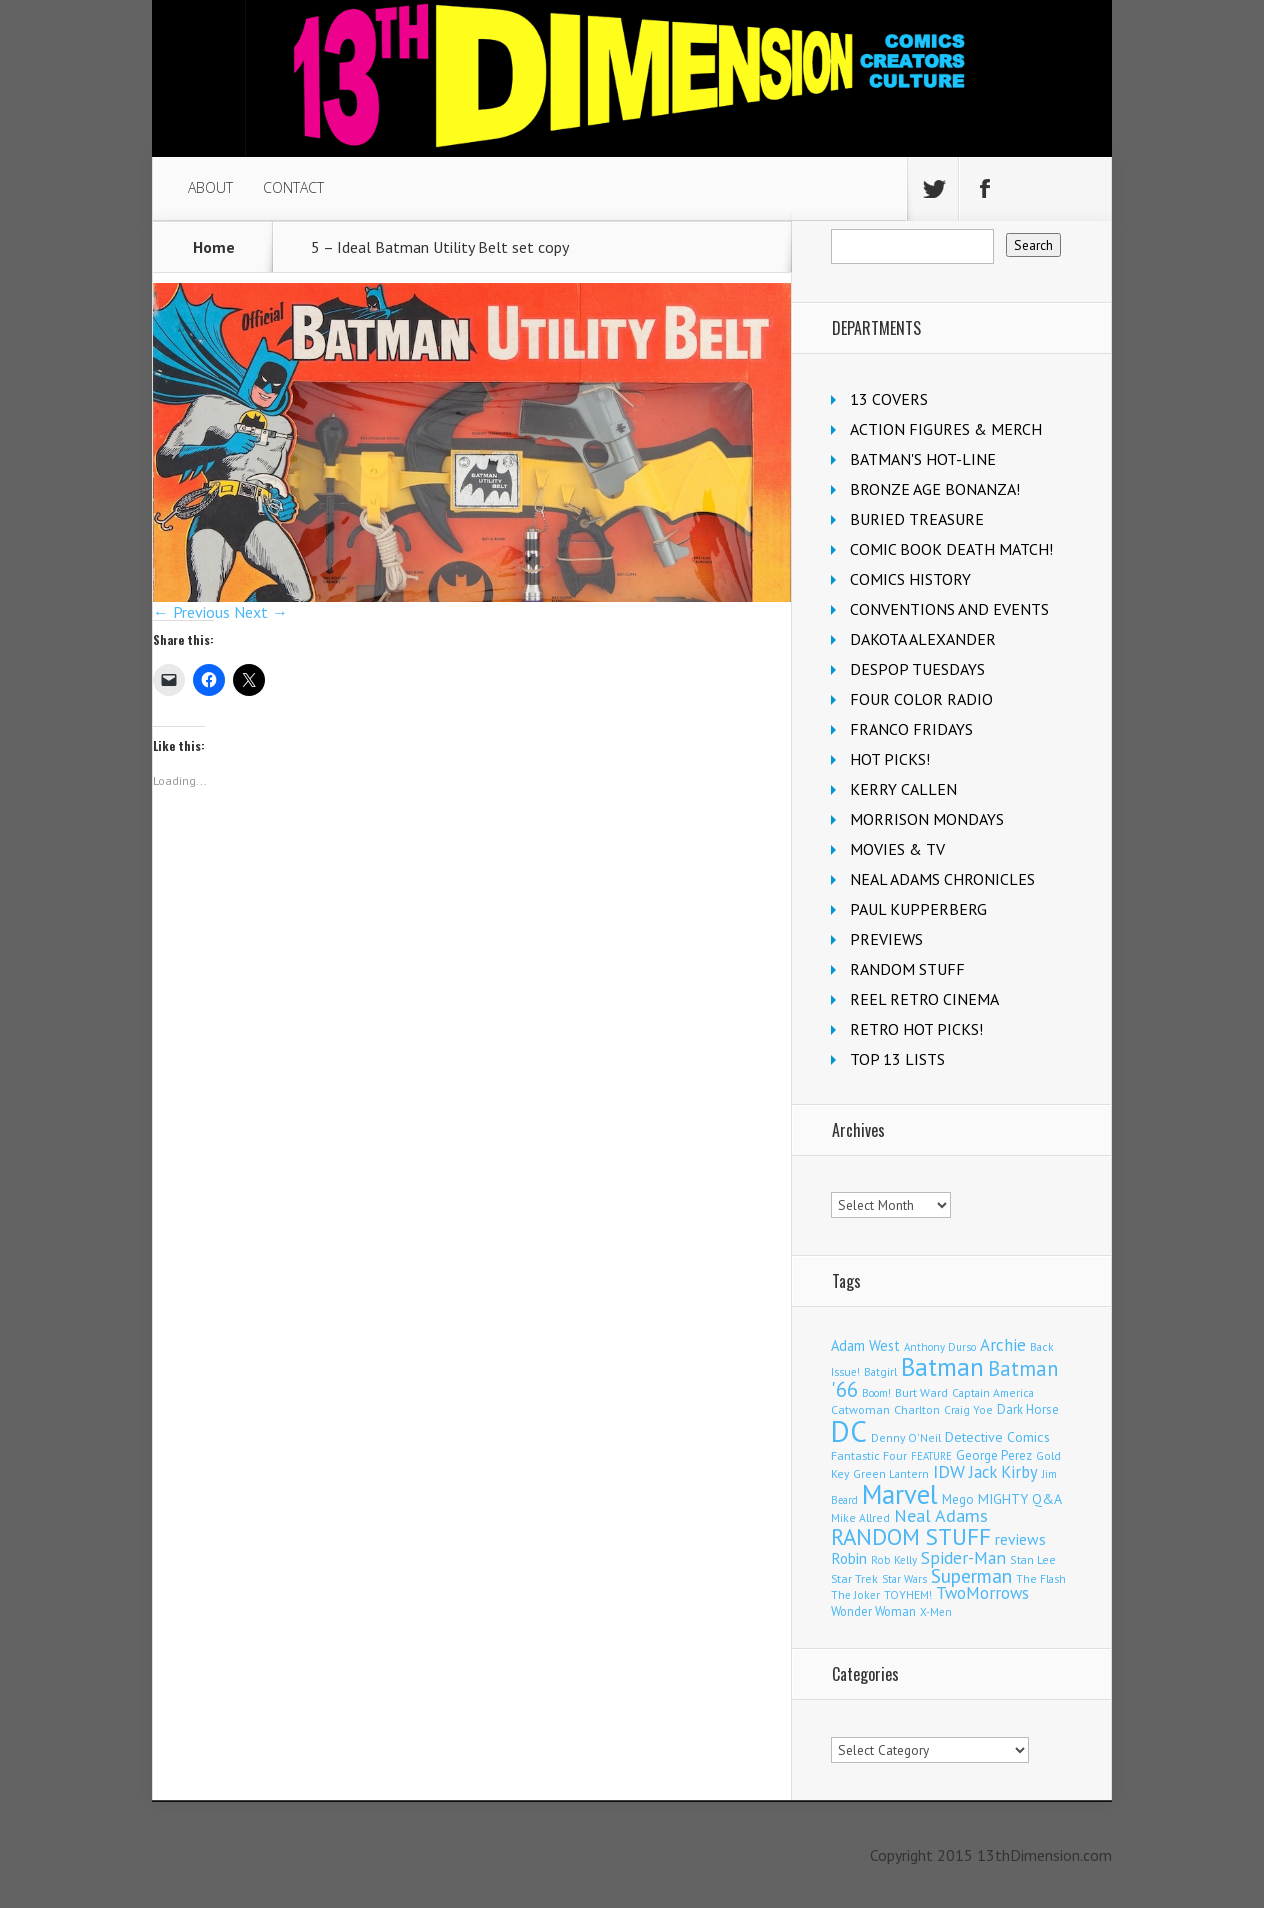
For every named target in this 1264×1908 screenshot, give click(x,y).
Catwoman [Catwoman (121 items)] (860, 1409)
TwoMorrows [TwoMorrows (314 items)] (982, 1593)
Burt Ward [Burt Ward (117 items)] (921, 1392)
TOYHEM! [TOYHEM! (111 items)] (908, 1594)
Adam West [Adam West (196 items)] (865, 1345)
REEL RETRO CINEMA (924, 999)
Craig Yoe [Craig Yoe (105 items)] (968, 1409)
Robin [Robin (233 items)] (849, 1558)
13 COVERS (889, 399)
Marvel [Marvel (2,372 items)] (900, 1494)
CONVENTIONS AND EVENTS (949, 609)
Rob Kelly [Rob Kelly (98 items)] (894, 1560)
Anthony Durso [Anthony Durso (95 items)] (940, 1347)
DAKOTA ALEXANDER (923, 639)
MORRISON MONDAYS (927, 819)
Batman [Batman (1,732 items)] (942, 1366)
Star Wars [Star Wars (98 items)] (904, 1579)
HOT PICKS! (890, 759)
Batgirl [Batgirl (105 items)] (880, 1371)
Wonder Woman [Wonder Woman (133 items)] (873, 1611)
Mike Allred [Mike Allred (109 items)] (860, 1517)
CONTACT (293, 187)
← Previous (191, 612)
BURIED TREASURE (917, 519)
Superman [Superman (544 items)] (971, 1575)
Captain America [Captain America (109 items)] (993, 1392)
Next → (261, 612)
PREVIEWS (886, 939)
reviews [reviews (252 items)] (1020, 1539)
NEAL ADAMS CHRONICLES (942, 879)
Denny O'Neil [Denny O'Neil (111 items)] (906, 1437)
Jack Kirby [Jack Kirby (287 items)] (1003, 1472)
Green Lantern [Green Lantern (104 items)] (891, 1473)
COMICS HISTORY (910, 579)
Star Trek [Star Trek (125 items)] (854, 1578)
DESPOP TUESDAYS (917, 669)
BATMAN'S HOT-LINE (923, 459)
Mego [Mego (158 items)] (958, 1499)
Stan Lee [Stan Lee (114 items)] (1033, 1559)
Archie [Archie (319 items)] (1003, 1345)
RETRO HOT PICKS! (916, 1029)
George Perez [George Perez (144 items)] (994, 1455)
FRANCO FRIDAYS (911, 729)
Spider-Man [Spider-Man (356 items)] (963, 1557)
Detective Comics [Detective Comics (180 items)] (997, 1437)
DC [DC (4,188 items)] (849, 1431)
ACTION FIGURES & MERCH (946, 429)
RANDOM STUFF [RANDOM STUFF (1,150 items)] (911, 1536)
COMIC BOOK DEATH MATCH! (951, 549)
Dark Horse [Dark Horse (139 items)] (1028, 1409)
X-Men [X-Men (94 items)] (936, 1612)
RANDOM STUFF (907, 969)
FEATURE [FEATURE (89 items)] (931, 1456)
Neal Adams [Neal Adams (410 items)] (941, 1515)
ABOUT (210, 187)
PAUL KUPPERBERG (918, 909)
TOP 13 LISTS (897, 1059)
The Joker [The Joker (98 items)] (855, 1595)
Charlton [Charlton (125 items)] (917, 1409)
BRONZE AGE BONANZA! (935, 489)
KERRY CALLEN (903, 789)
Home (214, 247)
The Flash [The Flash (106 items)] (1041, 1578)
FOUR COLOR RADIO (921, 699)
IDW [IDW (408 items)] (949, 1471)
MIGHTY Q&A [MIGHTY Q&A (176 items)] (1020, 1499)
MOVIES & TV (897, 849)
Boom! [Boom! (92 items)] (876, 1393)
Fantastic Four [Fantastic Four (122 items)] (869, 1455)
